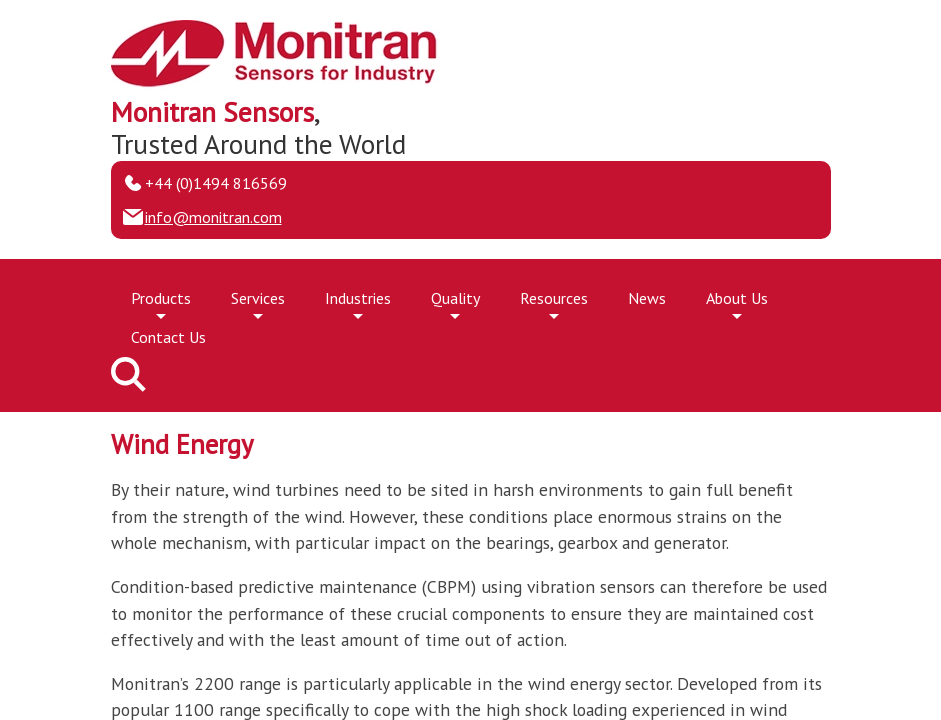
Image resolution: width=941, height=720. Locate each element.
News (647, 298)
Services (258, 303)
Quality (455, 303)
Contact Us (168, 337)
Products (161, 303)
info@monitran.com (213, 217)
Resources (554, 303)
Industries (358, 303)
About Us (737, 303)
